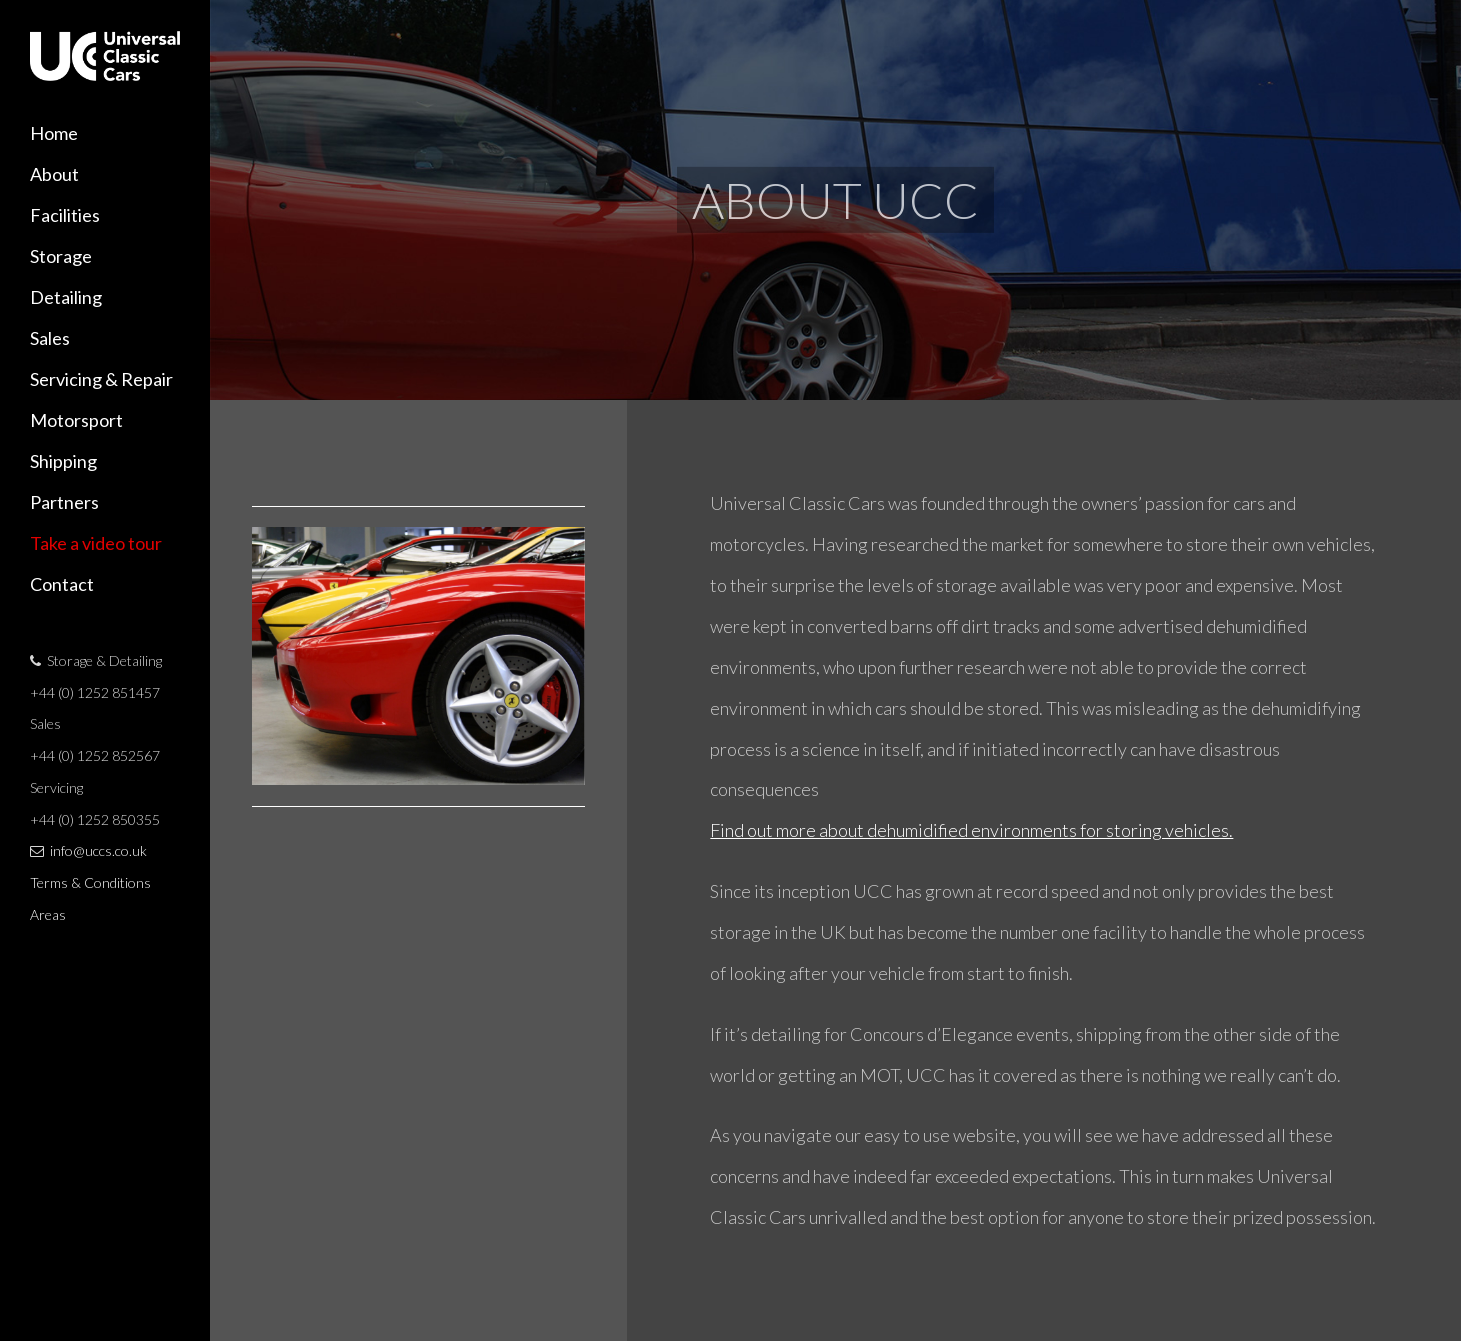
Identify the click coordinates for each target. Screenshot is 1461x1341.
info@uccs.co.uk (98, 850)
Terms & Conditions (90, 882)
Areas (48, 914)
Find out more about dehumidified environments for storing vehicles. (971, 830)
